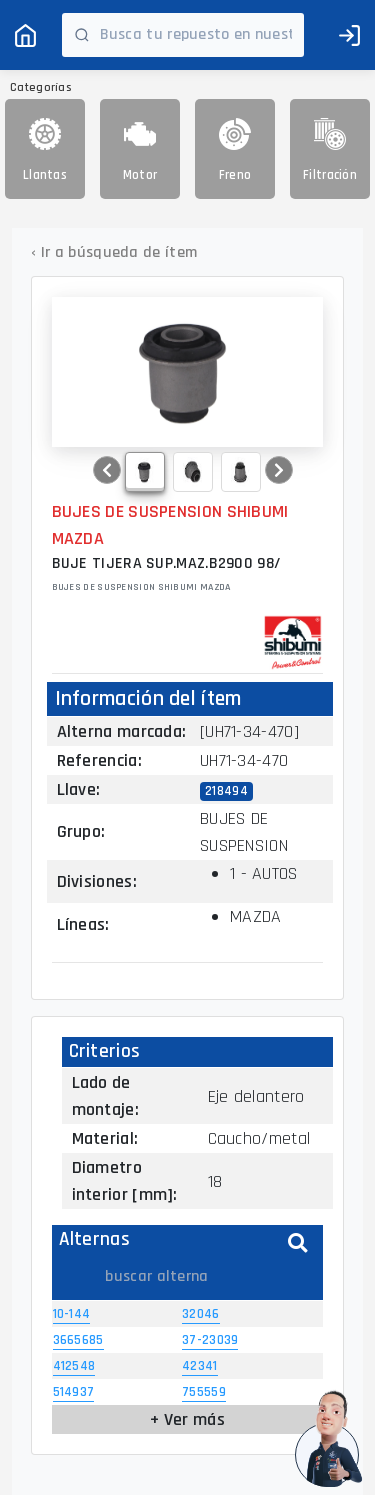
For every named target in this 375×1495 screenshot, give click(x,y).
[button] (107, 470)
